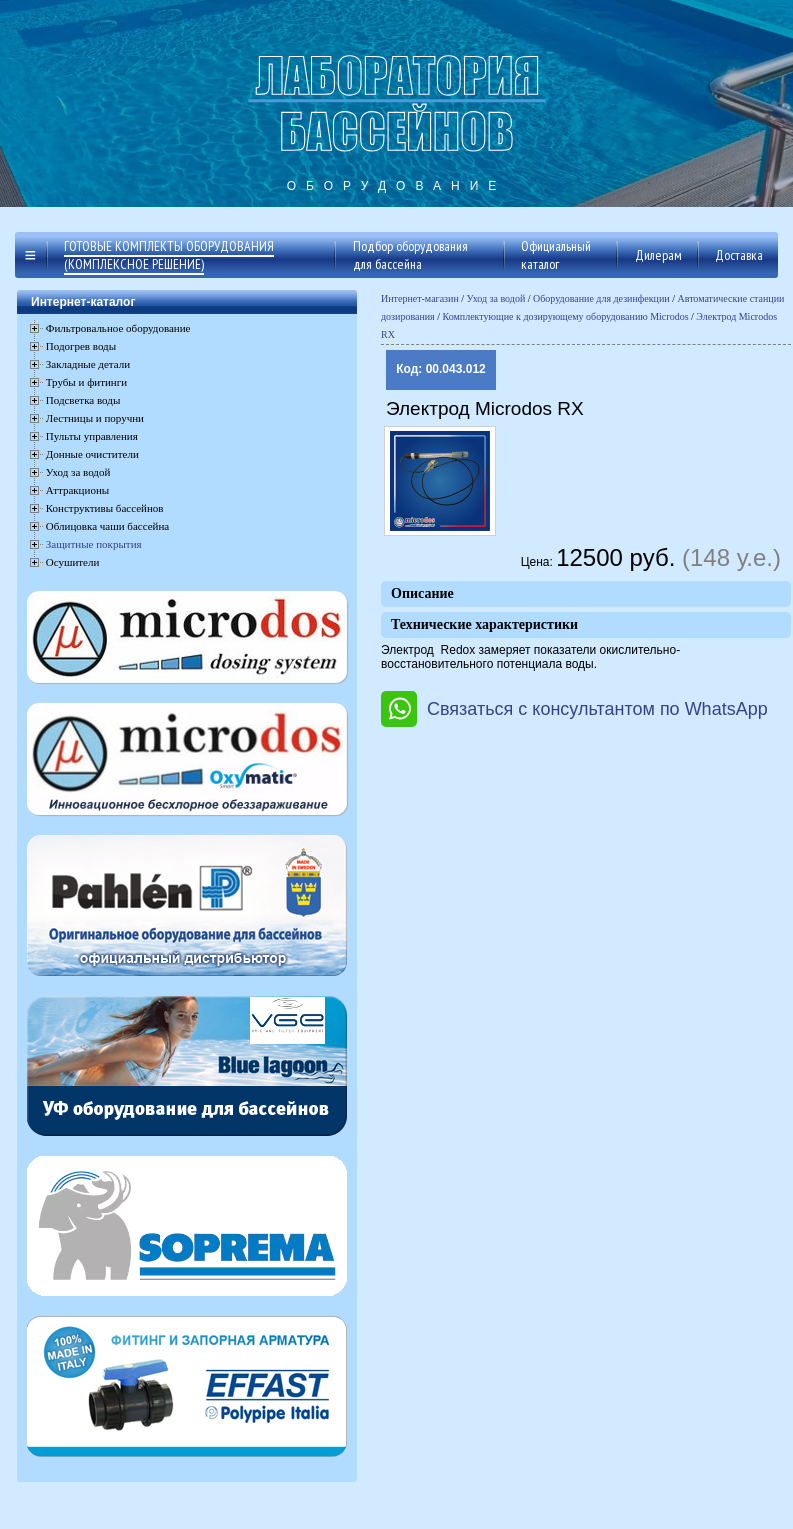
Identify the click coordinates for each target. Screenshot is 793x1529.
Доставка (739, 255)
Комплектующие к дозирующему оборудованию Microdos (566, 316)
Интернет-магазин (420, 298)
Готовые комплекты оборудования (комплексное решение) (169, 255)
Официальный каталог (556, 255)
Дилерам (658, 255)
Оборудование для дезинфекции (601, 298)
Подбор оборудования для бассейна (410, 255)
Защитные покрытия (94, 544)
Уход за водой (496, 298)
